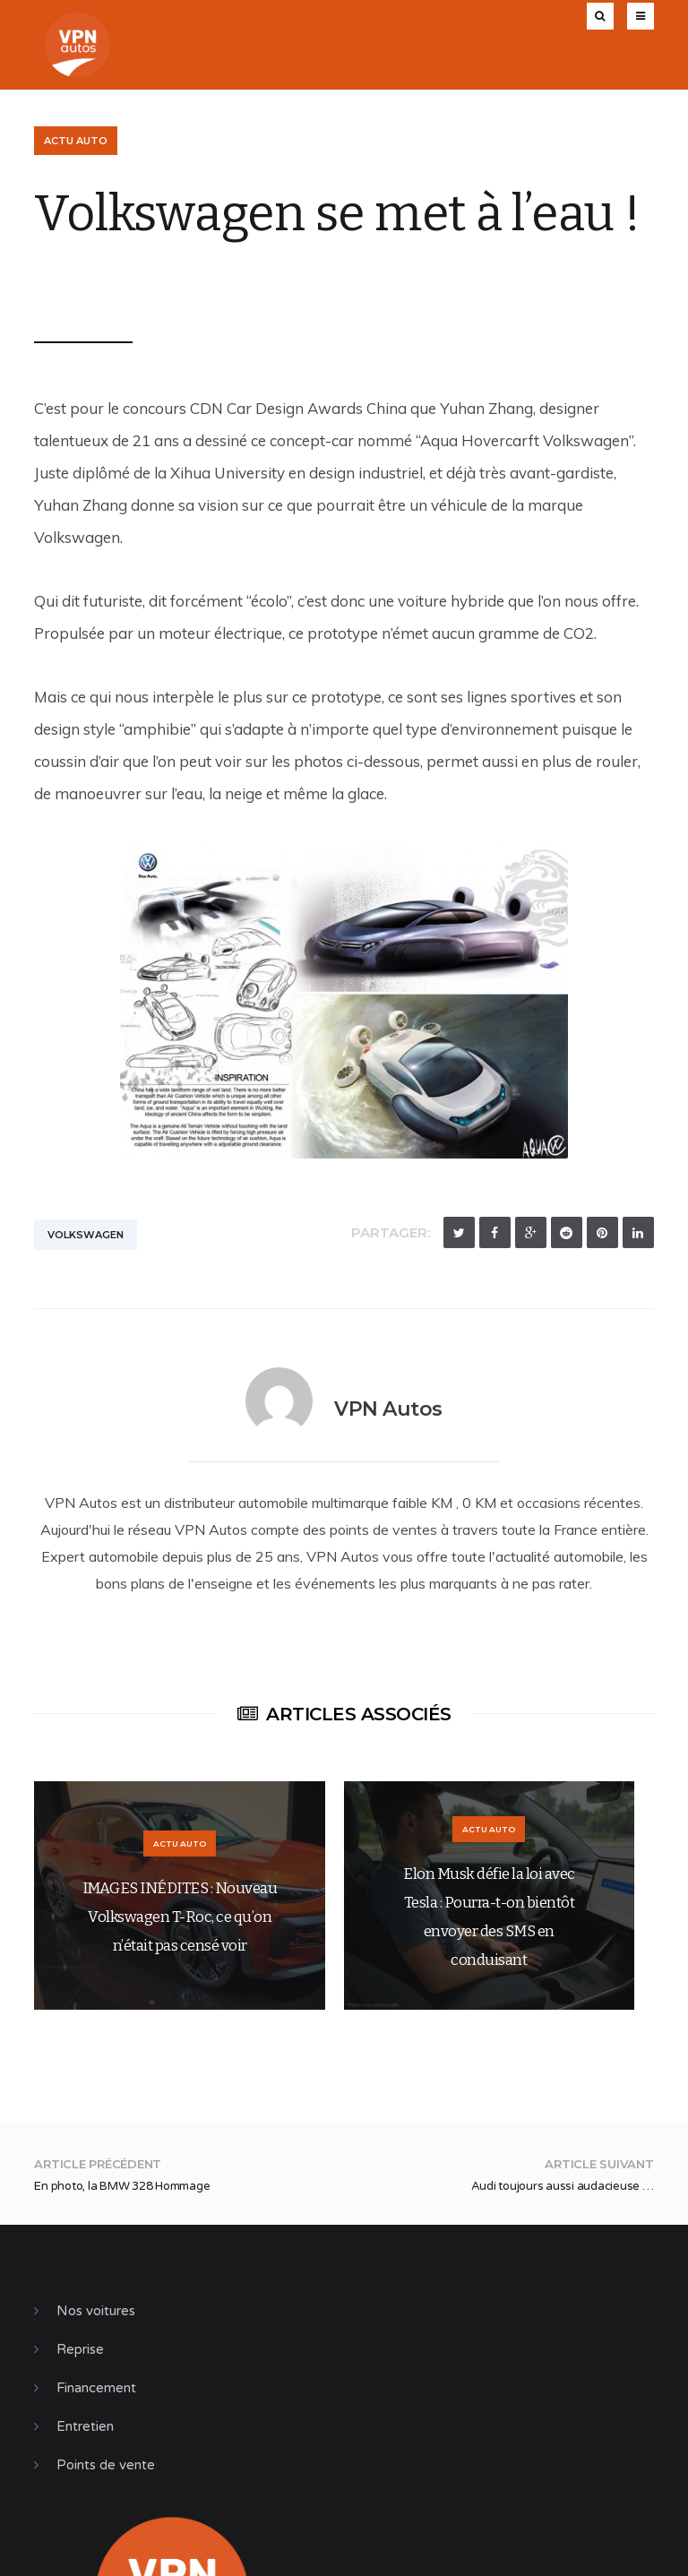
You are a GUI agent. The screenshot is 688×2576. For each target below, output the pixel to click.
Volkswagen (85, 1234)
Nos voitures (95, 2311)
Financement (96, 2388)
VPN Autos (83, 284)
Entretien (85, 2426)
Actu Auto (76, 140)
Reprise (80, 2349)
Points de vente (105, 2465)
